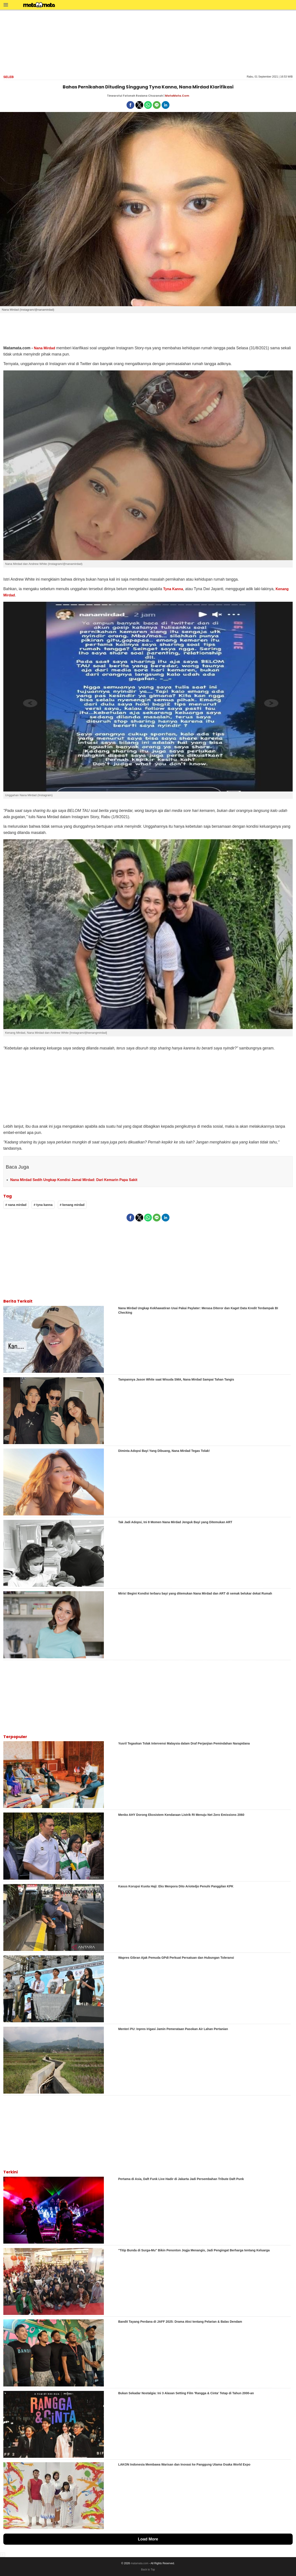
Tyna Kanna (173, 589)
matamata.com (139, 2563)
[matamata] (39, 5)
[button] (5, 4)
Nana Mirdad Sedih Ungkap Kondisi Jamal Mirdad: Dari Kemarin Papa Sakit (73, 1180)
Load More (148, 2539)
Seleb (8, 77)
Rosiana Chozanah (149, 96)
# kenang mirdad (72, 1205)
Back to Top (148, 2569)
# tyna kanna (43, 1205)
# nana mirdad (15, 1205)
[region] (148, 42)
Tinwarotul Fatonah (121, 96)
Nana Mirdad (44, 348)
